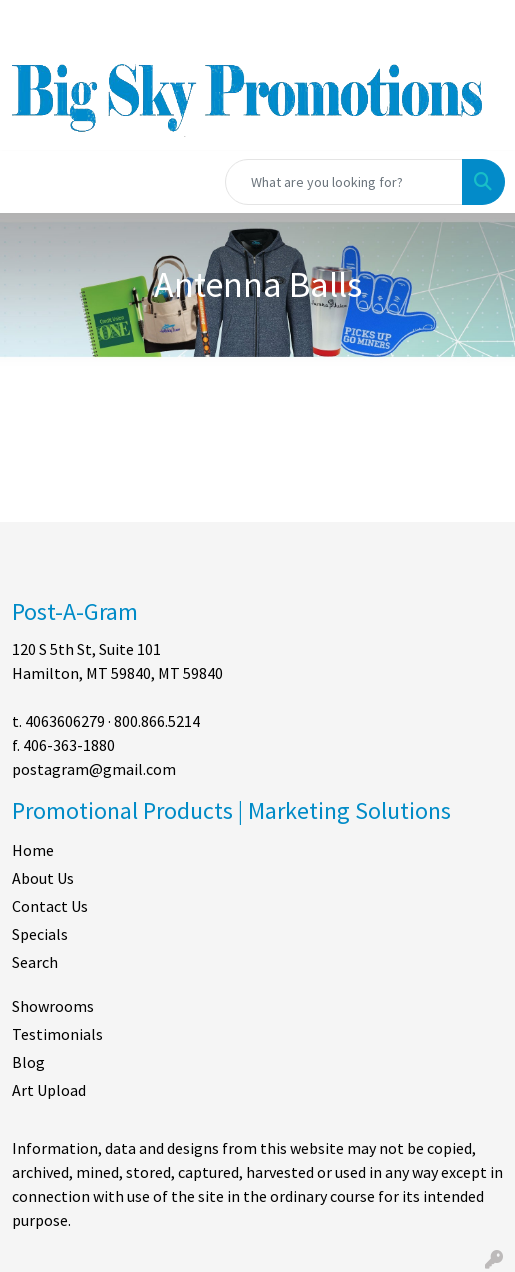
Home (33, 850)
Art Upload (49, 1090)
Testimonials (57, 1034)
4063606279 (65, 721)
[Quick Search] (344, 182)
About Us (43, 878)
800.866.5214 (157, 721)
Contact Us (50, 906)
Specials (40, 934)
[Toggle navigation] (31, 182)
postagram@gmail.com (94, 769)
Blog (28, 1062)
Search (35, 962)
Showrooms (53, 1006)
